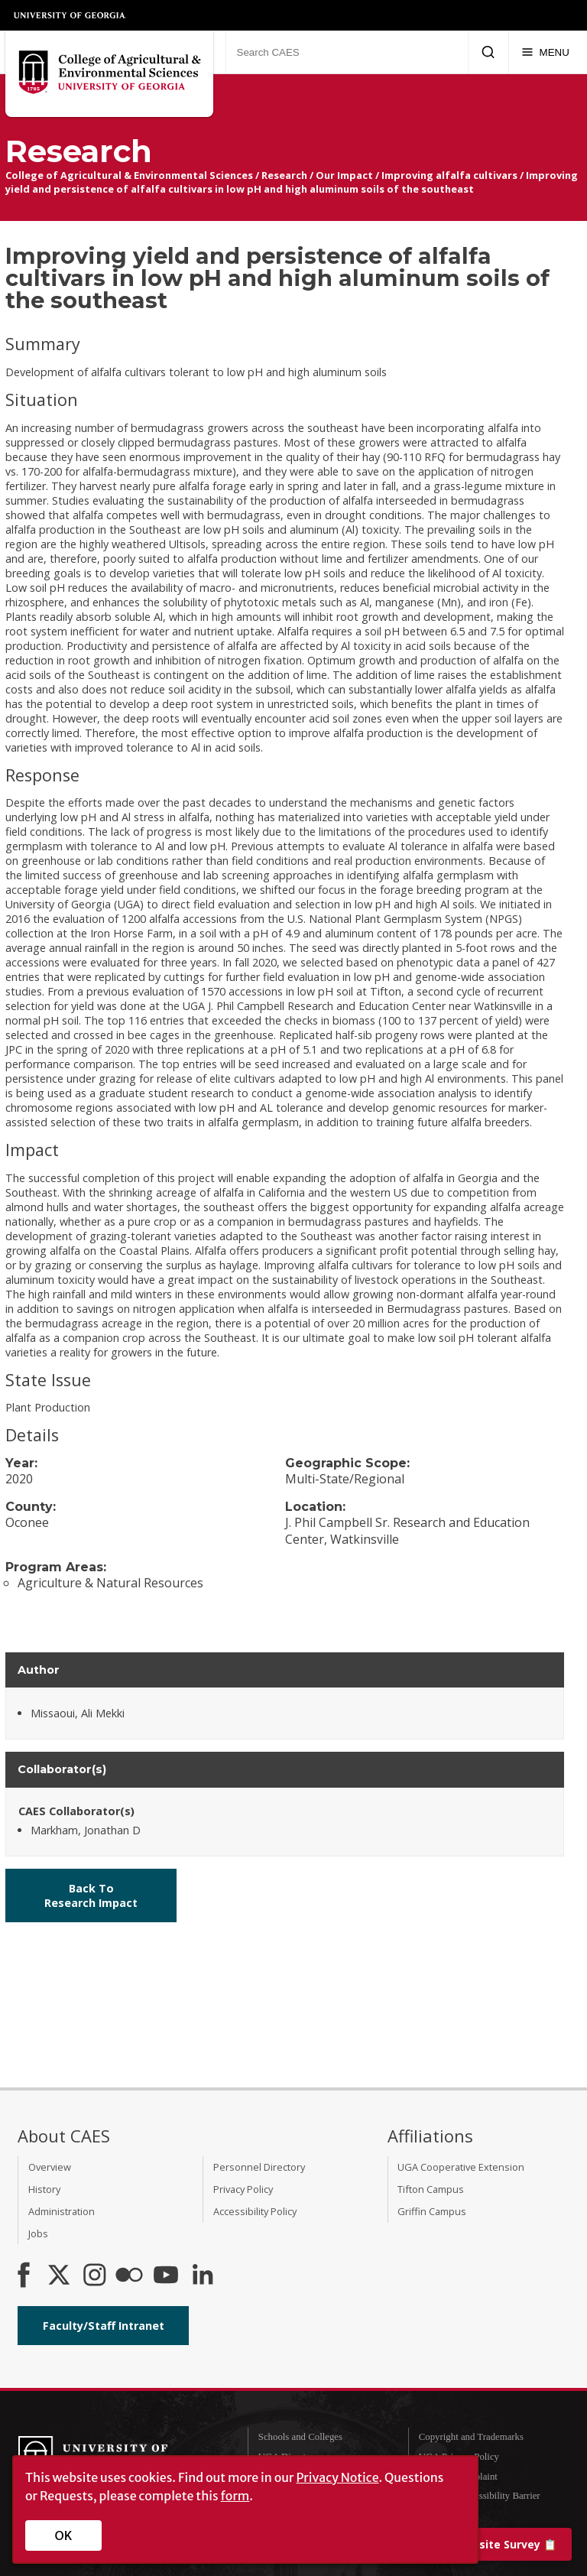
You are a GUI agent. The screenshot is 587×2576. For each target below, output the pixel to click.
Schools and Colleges (300, 2436)
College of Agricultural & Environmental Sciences (129, 175)
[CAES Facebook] (23, 2276)
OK (64, 2535)
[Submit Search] (488, 52)
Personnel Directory (259, 2167)
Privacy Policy (243, 2189)
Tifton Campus (430, 2189)
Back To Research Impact (91, 1895)
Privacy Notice (337, 2477)
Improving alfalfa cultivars (449, 175)
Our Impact (344, 175)
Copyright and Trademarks (471, 2436)
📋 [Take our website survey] (478, 2544)
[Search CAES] (346, 52)
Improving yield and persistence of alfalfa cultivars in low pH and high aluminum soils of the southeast (291, 182)
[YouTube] (166, 2276)
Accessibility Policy (255, 2211)
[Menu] (545, 52)
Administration (61, 2211)
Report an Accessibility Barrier (479, 2495)
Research (284, 175)
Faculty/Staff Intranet (103, 2325)
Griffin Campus (431, 2211)
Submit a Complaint (458, 2476)
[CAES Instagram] (95, 2276)
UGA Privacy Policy (459, 2456)
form (235, 2495)
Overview (49, 2167)
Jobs (38, 2233)
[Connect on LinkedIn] (202, 2276)
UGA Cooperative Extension (460, 2167)
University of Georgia (70, 15)
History (44, 2189)
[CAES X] (60, 2276)
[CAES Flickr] (129, 2276)
